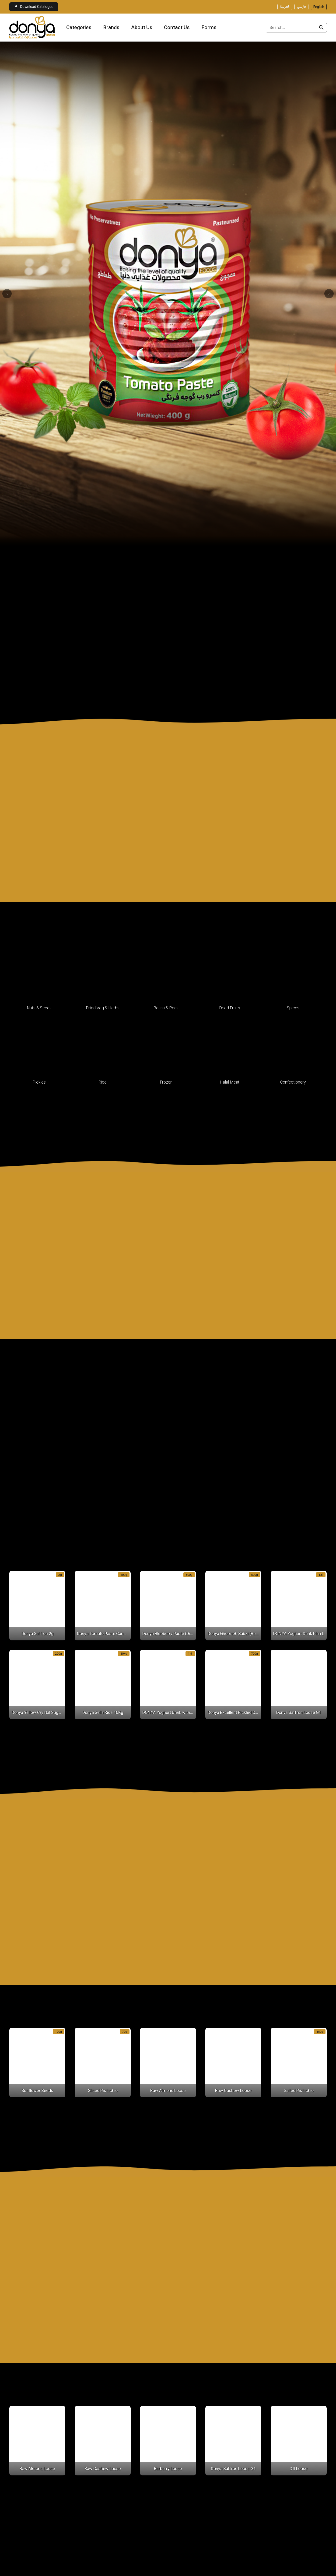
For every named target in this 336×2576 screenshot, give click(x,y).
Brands (111, 27)
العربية (285, 7)
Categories (78, 27)
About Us (141, 27)
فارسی (301, 7)
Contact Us (177, 27)
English (318, 7)
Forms (209, 27)
